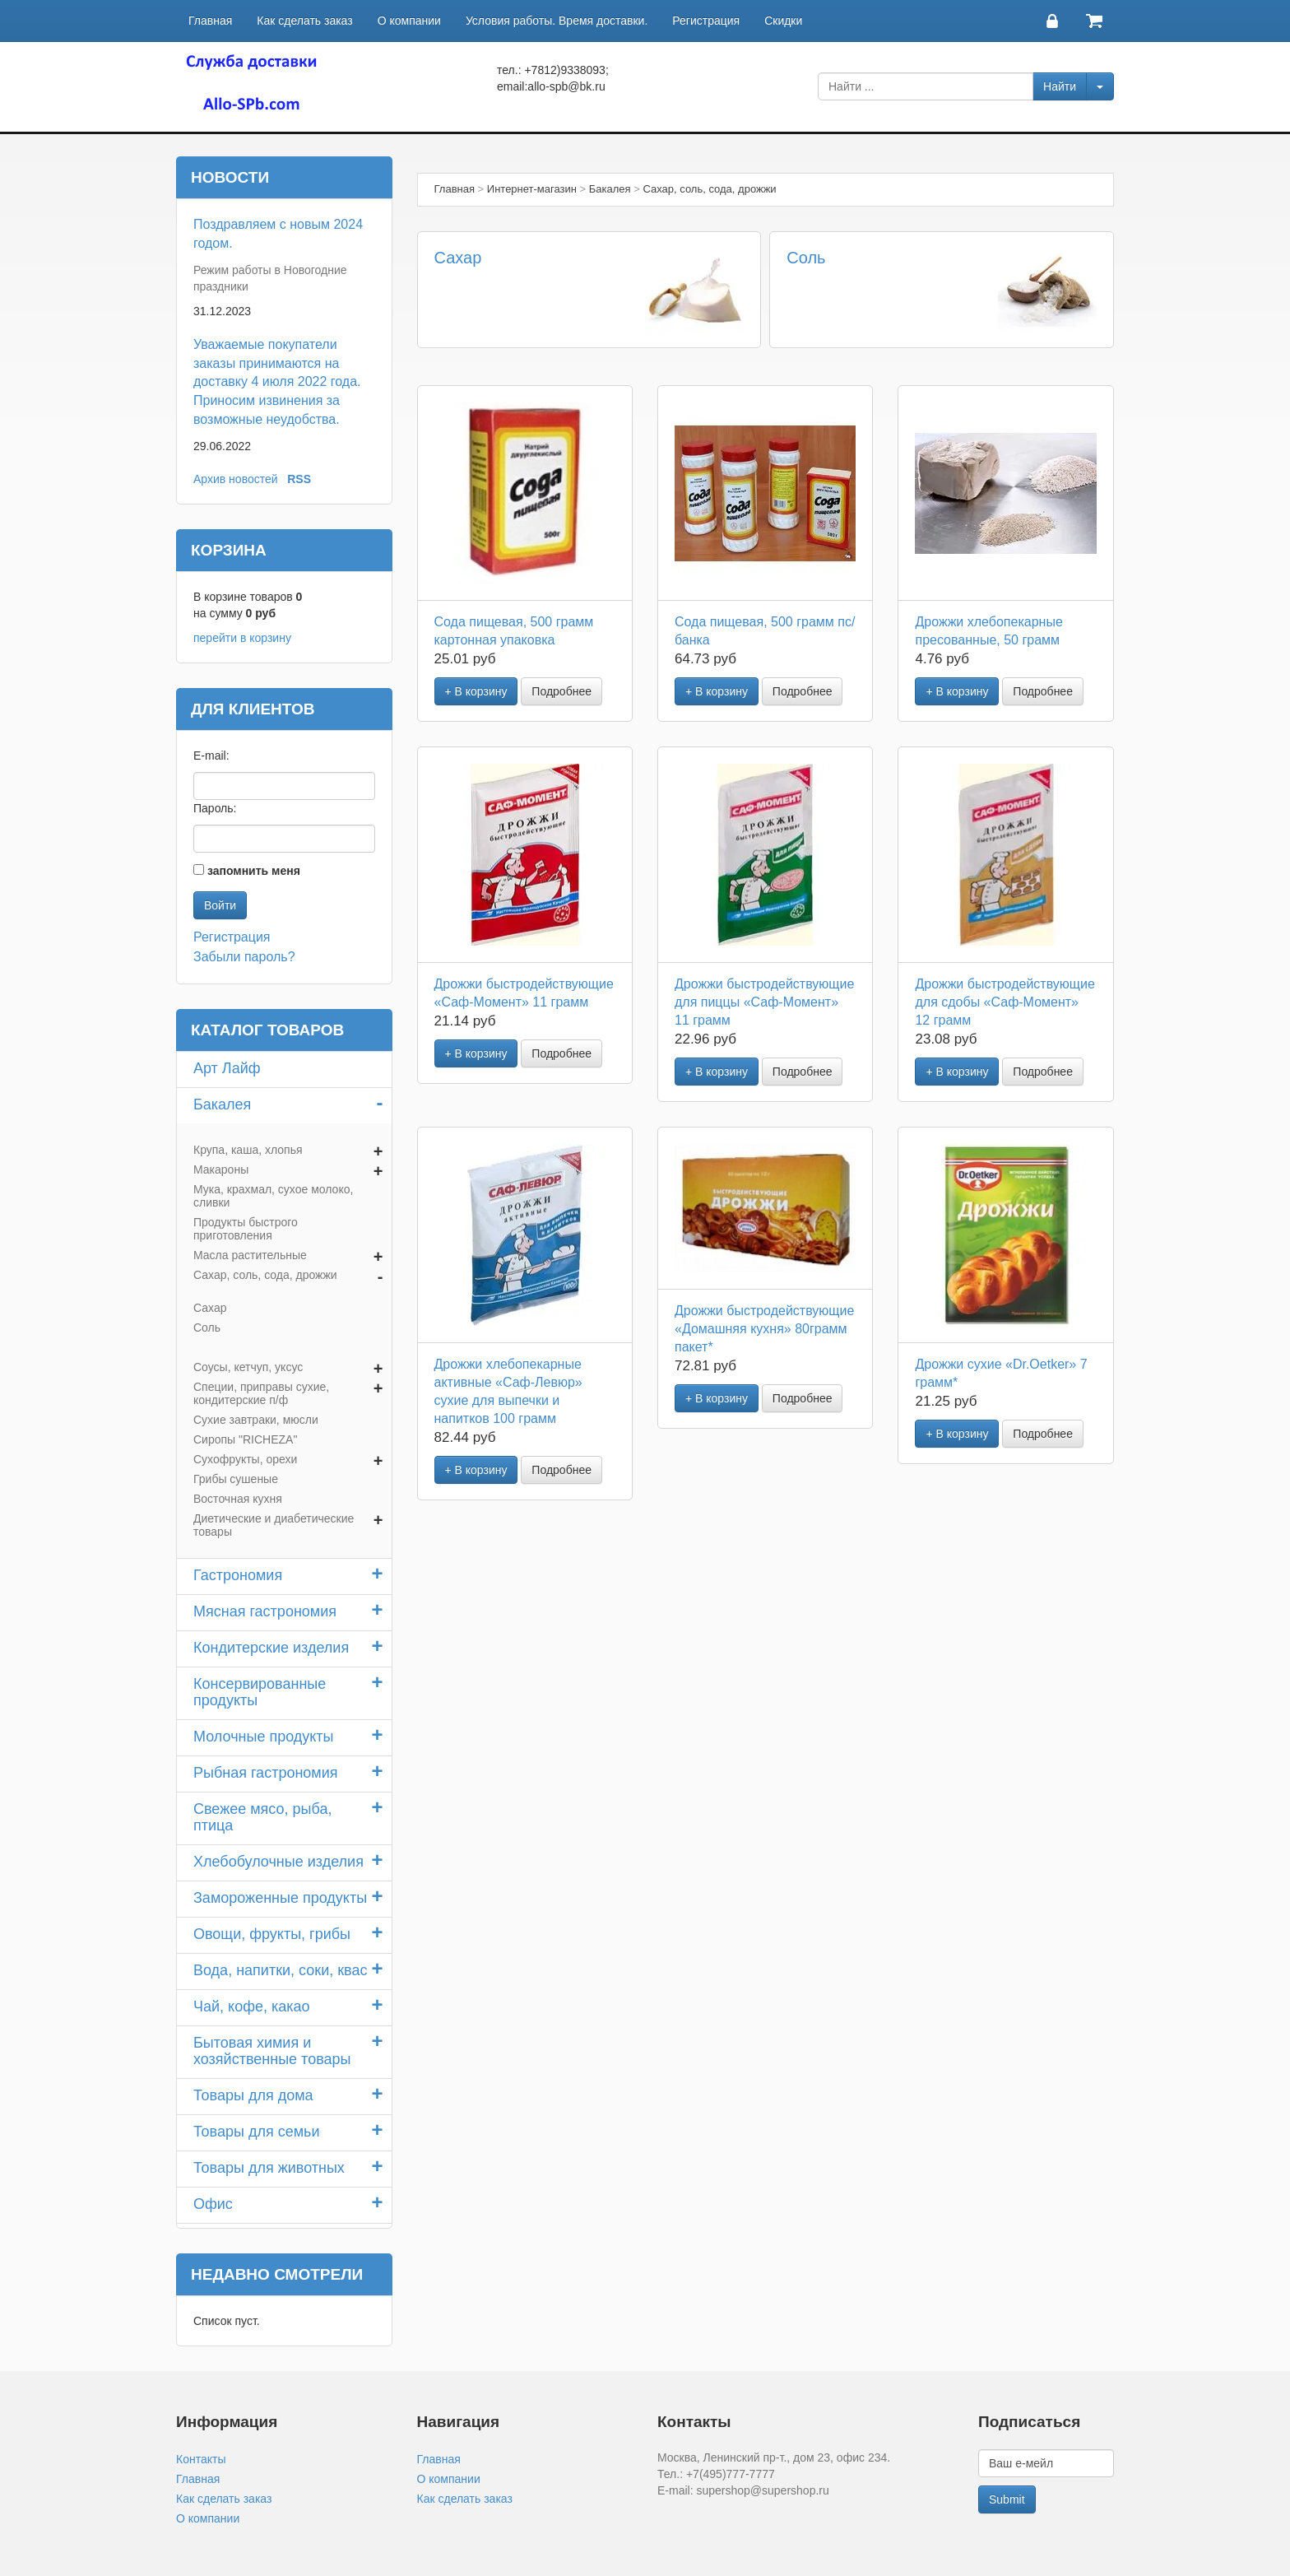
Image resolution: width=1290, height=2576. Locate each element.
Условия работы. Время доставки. (556, 20)
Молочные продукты (263, 1736)
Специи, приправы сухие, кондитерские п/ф (261, 1393)
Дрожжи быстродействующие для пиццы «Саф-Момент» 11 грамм (764, 1002)
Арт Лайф (227, 1068)
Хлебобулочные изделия (278, 1861)
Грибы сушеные (235, 1479)
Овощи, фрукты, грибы (271, 1934)
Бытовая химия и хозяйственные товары (271, 2050)
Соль (806, 258)
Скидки (783, 20)
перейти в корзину (242, 637)
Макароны (220, 1169)
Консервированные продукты (259, 1692)
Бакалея (222, 1104)
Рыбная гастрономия (265, 1773)
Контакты (200, 2459)
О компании (409, 20)
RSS (299, 479)
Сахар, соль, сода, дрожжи (265, 1274)
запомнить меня (253, 870)
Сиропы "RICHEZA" (245, 1439)
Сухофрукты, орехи (245, 1459)
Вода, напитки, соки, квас (280, 1970)
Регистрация (706, 20)
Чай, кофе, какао (251, 2006)
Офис (213, 2204)
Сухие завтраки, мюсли (255, 1419)
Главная (210, 20)
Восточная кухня (237, 1498)
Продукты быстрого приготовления (245, 1229)
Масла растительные (250, 1255)
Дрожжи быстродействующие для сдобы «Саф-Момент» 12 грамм (1004, 1002)
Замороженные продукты (280, 1898)
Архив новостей (235, 479)
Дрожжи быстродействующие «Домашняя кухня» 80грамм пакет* (764, 1329)
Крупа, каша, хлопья (248, 1149)
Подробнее (561, 691)
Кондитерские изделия (271, 1647)
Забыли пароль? (244, 957)
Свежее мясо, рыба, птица (262, 1817)
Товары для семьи (256, 2131)
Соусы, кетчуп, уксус (248, 1367)
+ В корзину (476, 691)
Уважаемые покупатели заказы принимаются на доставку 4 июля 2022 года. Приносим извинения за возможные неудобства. (277, 381)
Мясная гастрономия (264, 1611)
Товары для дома (253, 2095)
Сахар (458, 258)
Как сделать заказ (304, 20)
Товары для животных (269, 2168)
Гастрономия (237, 1575)
